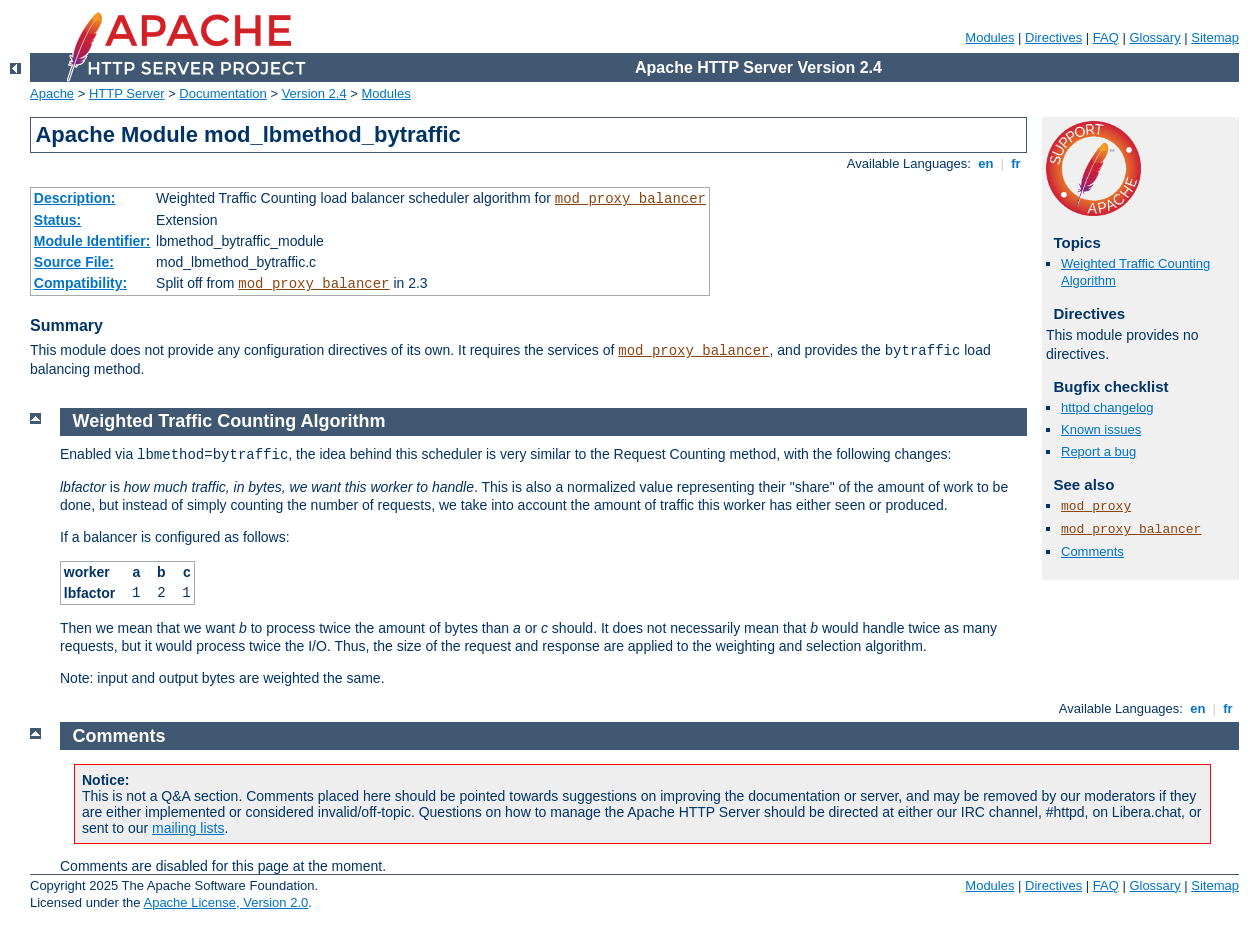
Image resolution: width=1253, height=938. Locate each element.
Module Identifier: (92, 241)
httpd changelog (1107, 407)
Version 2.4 (314, 93)
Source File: (74, 262)
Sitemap (1215, 37)
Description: (75, 198)
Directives (1053, 37)
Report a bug (1098, 451)
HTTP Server (127, 93)
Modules (989, 37)
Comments (1092, 551)
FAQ (1106, 37)
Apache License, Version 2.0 (225, 902)
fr (1016, 163)
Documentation (222, 93)
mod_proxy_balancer (630, 199)
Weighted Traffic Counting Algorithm (229, 421)
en (986, 163)
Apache (52, 93)
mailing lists (188, 828)
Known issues (1101, 429)
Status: (57, 220)
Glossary (1154, 37)
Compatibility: (80, 283)
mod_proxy (1096, 506)
